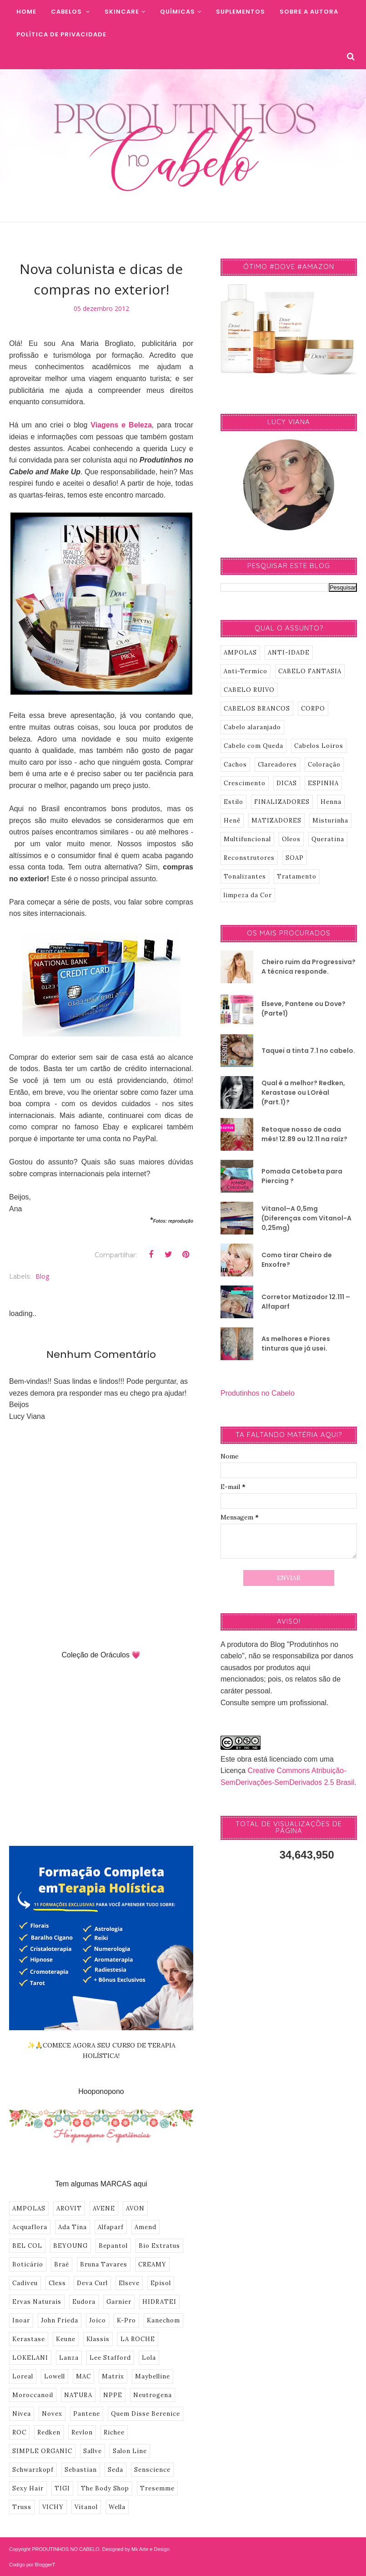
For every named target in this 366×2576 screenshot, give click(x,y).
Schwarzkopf (33, 2470)
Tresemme (157, 2488)
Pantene (86, 2414)
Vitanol (86, 2507)
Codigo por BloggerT (32, 2564)
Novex (52, 2414)
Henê (232, 820)
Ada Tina (72, 2227)
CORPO (313, 708)
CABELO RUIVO (249, 690)
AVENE (104, 2208)
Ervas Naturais (36, 2302)
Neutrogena (152, 2395)
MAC (83, 2376)
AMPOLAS (28, 2208)
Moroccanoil (32, 2395)
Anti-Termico (245, 671)
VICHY (53, 2507)
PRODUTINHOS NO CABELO (66, 2549)
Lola (149, 2358)
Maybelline (152, 2376)
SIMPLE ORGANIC (42, 2451)
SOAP (295, 858)
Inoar (21, 2320)
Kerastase (28, 2339)
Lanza (69, 2358)
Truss (21, 2507)
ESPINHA (323, 783)
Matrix (113, 2376)
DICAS (286, 783)
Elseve (129, 2283)
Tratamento (296, 876)
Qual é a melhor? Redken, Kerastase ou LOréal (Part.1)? (303, 1092)
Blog (42, 1276)
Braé (61, 2264)
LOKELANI (30, 2358)
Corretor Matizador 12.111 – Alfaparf (305, 1301)
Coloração (324, 764)
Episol (160, 2283)
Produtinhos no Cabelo (258, 1393)
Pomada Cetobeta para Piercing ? (301, 1176)
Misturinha (330, 820)
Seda (115, 2470)
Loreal (22, 2376)
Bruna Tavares (103, 2264)
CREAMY (152, 2264)
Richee (114, 2432)
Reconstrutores (249, 858)
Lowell (54, 2376)
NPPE (112, 2395)
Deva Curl (92, 2283)
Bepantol (113, 2246)
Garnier (118, 2302)
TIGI (62, 2488)
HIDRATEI (159, 2302)
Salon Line (130, 2451)
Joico (97, 2320)
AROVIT (69, 2208)
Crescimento (245, 783)
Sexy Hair (28, 2488)
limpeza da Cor (248, 895)
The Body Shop (105, 2488)
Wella (117, 2507)
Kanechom (163, 2320)
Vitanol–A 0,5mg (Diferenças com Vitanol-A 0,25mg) (306, 1218)
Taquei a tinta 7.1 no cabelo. (308, 1050)
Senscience (152, 2470)
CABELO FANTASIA (309, 671)
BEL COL (27, 2246)
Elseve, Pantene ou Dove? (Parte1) (303, 1008)
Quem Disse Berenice (145, 2414)
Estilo (233, 802)
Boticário (27, 2264)
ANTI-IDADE (289, 652)
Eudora (83, 2302)
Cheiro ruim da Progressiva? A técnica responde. (308, 966)
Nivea (21, 2414)
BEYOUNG (70, 2246)
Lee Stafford (110, 2358)
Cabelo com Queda (253, 746)
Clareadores (277, 764)
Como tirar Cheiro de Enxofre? (296, 1259)
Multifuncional (247, 839)
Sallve (92, 2451)
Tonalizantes (245, 876)
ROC (19, 2432)
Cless (57, 2283)
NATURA (78, 2395)
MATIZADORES (276, 820)
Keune (65, 2339)
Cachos (235, 764)
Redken (48, 2432)
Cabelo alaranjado (252, 727)
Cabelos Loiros (318, 746)
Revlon (82, 2432)
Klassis (98, 2339)
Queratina (327, 839)
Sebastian (81, 2470)
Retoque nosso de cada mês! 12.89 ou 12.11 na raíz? (304, 1134)
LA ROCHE (137, 2339)
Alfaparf (111, 2227)
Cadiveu (25, 2283)
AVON (135, 2208)
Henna (331, 802)
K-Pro (126, 2320)
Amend (145, 2227)
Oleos (291, 839)
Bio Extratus (159, 2246)
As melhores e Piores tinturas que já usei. (295, 1343)
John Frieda (59, 2320)
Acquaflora (29, 2227)
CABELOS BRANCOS (257, 708)
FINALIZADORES (282, 802)
